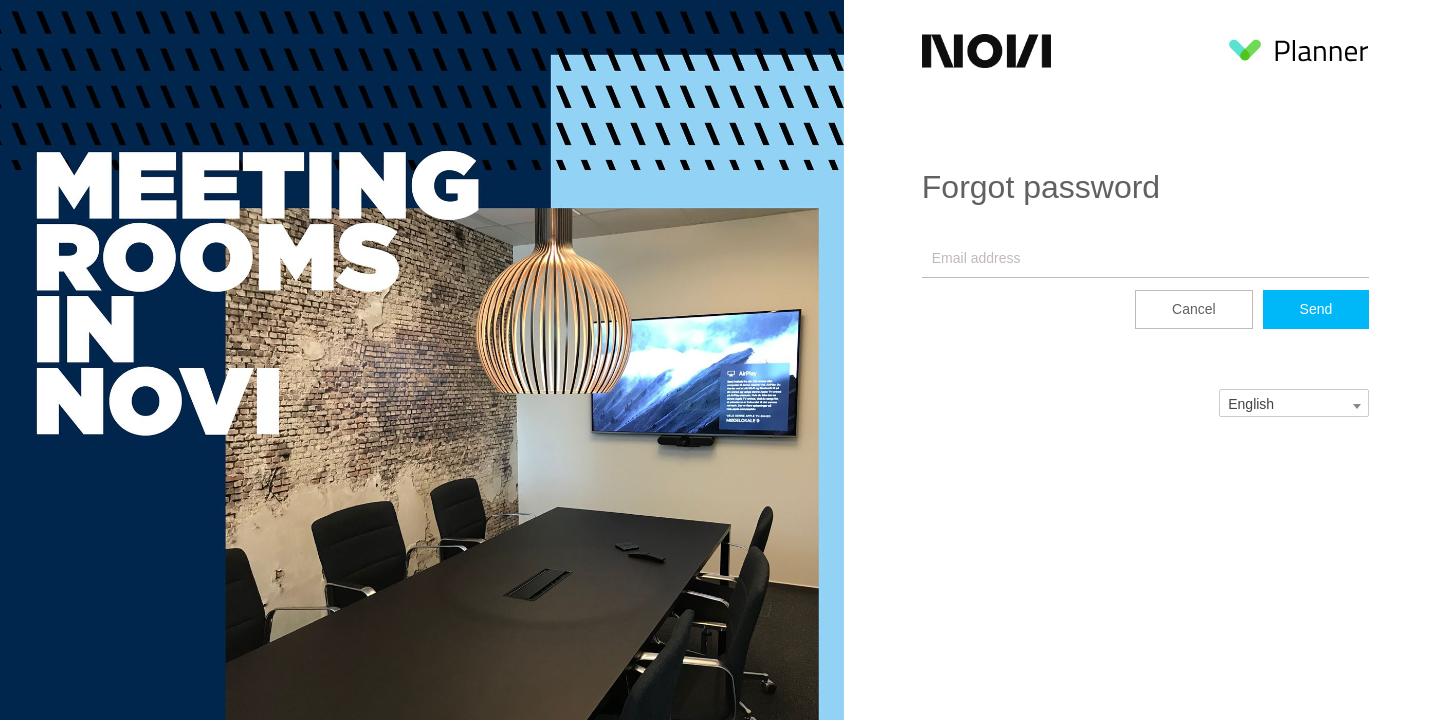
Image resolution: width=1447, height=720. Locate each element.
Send (1316, 309)
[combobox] (1294, 403)
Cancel (1194, 309)
